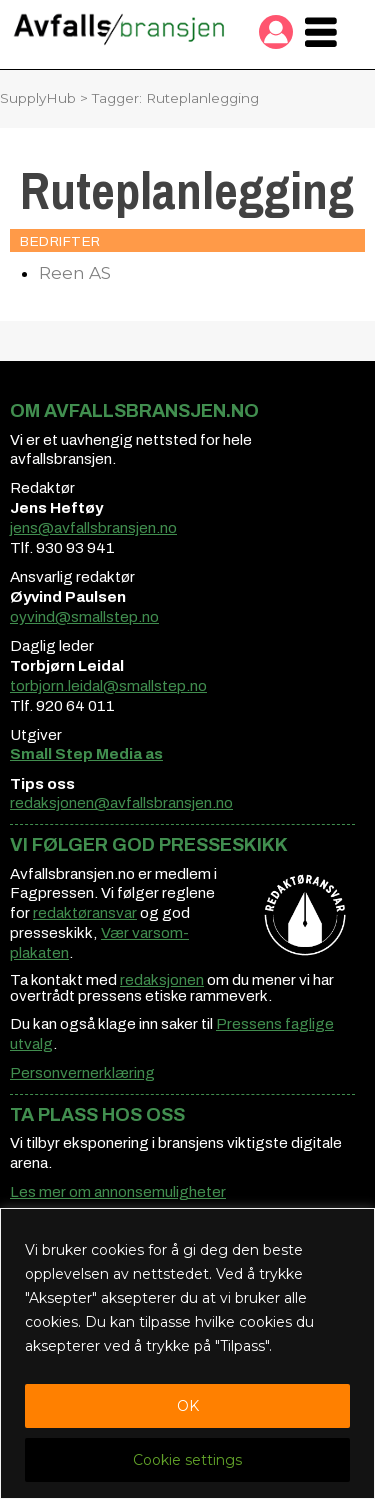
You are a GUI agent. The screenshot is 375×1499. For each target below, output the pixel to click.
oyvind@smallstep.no (84, 617)
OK (188, 1406)
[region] (187, 1353)
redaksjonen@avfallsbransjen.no (121, 803)
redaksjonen (162, 980)
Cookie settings (187, 1460)
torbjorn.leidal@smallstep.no (108, 686)
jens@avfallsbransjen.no (93, 528)
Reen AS (75, 273)
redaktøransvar (85, 913)
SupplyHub (38, 98)
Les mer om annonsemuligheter (118, 1192)
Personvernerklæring (82, 1073)
